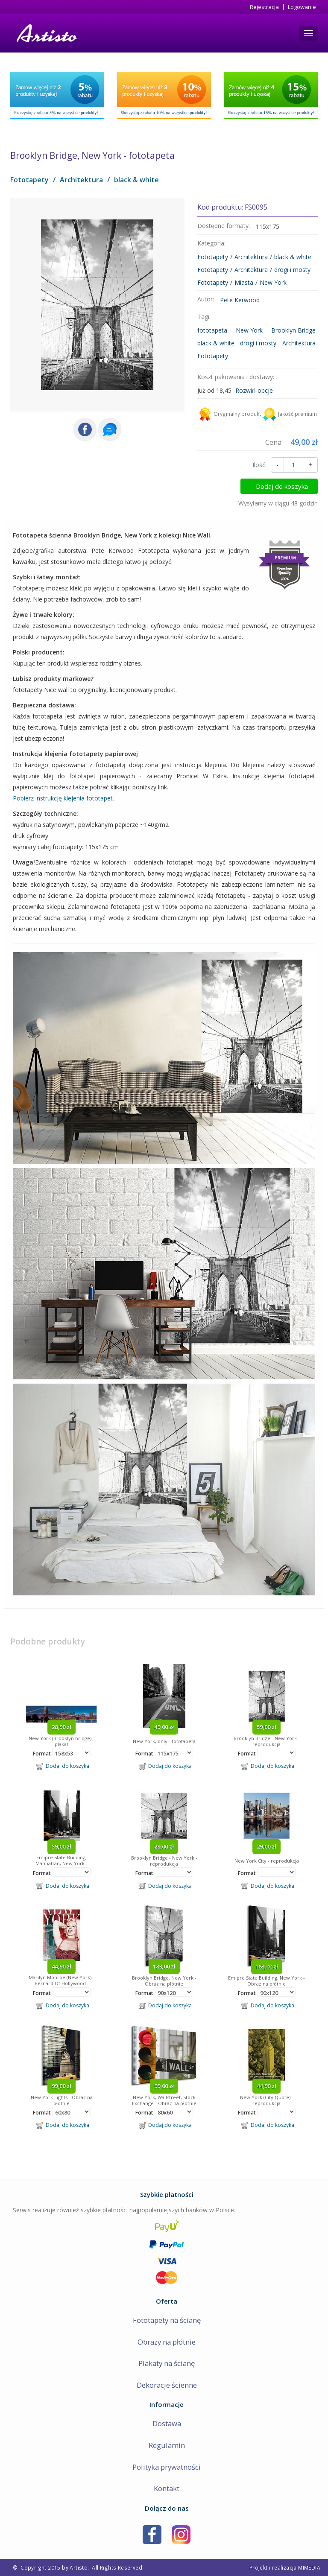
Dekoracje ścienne (167, 2385)
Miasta (243, 282)
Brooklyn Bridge (293, 330)
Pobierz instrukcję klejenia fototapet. (63, 798)
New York (273, 282)
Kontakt (166, 2488)
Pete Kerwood (240, 300)
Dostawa (166, 2423)
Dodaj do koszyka (282, 486)
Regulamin (167, 2445)
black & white (136, 179)
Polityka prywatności (166, 2467)
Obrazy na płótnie (167, 2342)
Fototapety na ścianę (167, 2320)
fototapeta (212, 330)
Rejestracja (264, 7)
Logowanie (302, 7)
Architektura (81, 179)
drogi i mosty (292, 270)
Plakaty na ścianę (166, 2363)
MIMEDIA (309, 2567)
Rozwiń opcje (254, 390)
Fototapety (29, 179)
